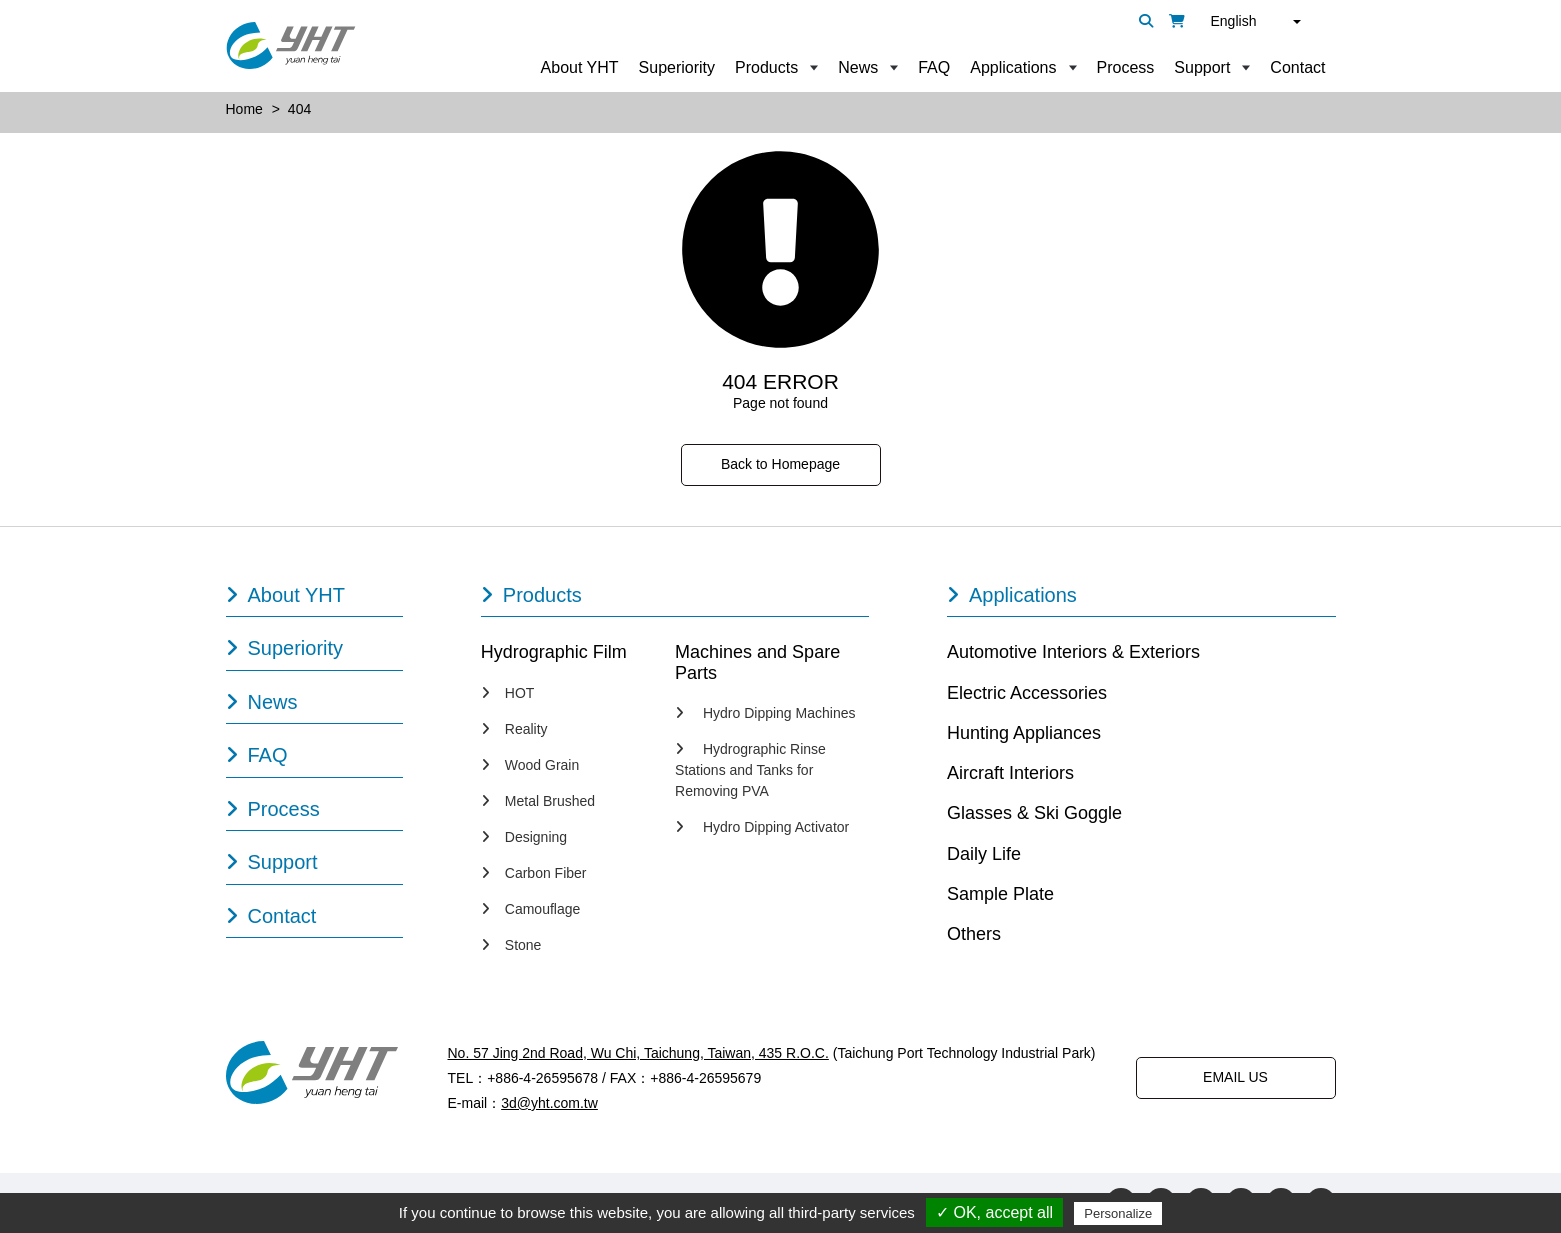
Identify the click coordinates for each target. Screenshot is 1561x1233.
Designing (524, 837)
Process (1126, 67)
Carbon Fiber (534, 873)
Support (1202, 67)
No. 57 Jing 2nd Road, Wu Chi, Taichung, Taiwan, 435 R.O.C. (638, 1053)
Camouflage (531, 909)
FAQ (934, 67)
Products (766, 67)
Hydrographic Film (554, 652)
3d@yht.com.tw (549, 1103)
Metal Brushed (538, 801)
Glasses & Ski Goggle (1034, 813)
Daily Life (984, 854)
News (858, 67)
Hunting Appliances (1024, 733)
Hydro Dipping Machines (765, 713)
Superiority (677, 67)
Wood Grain (530, 765)
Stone (511, 945)
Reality (514, 729)
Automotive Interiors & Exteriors (1073, 652)
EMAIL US (1235, 1077)
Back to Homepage (780, 464)
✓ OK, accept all (994, 1212)
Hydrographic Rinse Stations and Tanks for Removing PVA (750, 770)
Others (974, 934)
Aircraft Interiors (1010, 773)
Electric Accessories (1027, 693)
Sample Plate (1000, 894)
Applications (1013, 67)
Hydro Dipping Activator (762, 827)
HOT (508, 693)
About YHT (580, 67)
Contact (1297, 67)
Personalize (1118, 1213)
